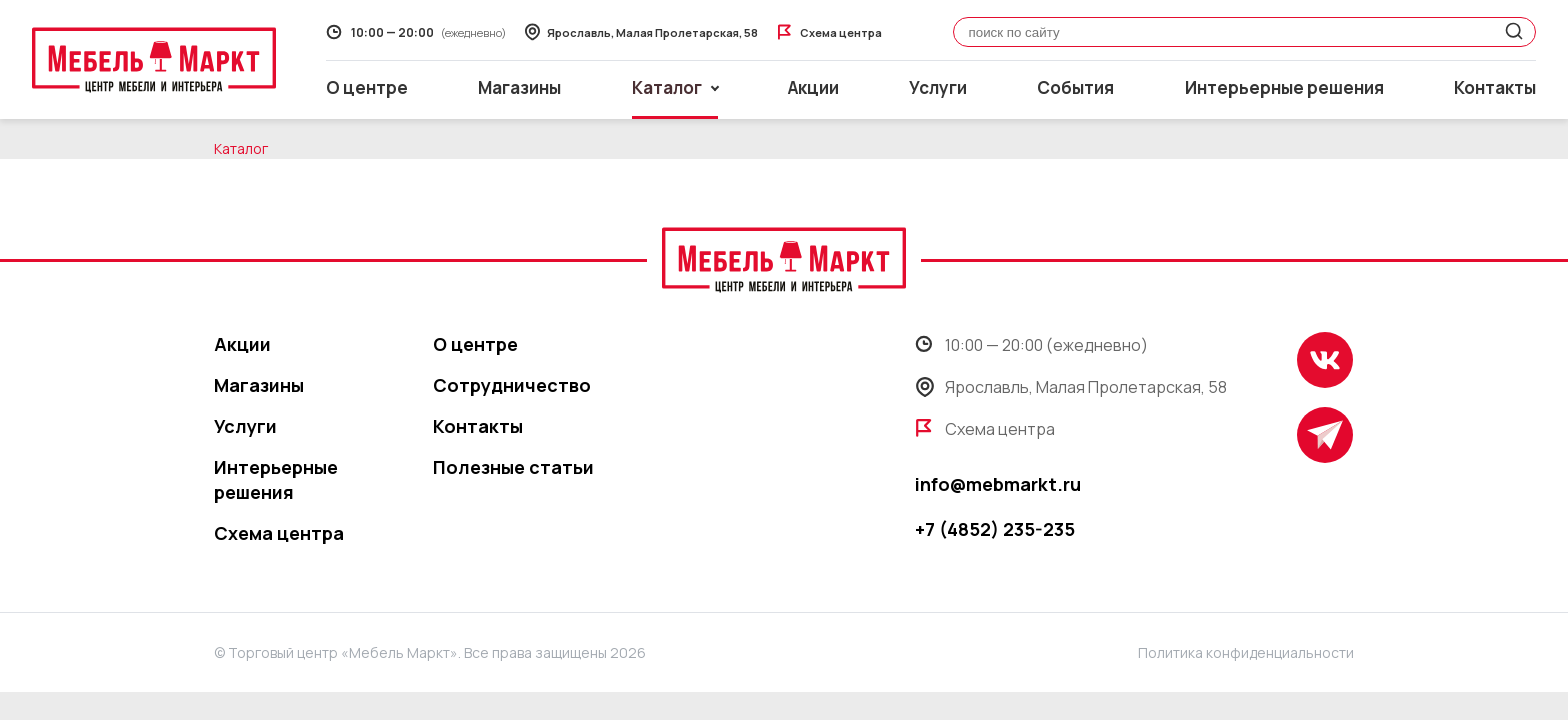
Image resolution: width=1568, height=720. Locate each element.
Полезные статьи (513, 467)
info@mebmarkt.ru (998, 484)
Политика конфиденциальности (1246, 652)
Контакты (1495, 87)
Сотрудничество (512, 385)
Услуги (938, 87)
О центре (367, 87)
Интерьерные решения (1284, 87)
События (1075, 87)
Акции (813, 87)
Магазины (519, 87)
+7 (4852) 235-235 (995, 529)
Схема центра (279, 533)
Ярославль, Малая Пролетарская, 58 (1071, 387)
